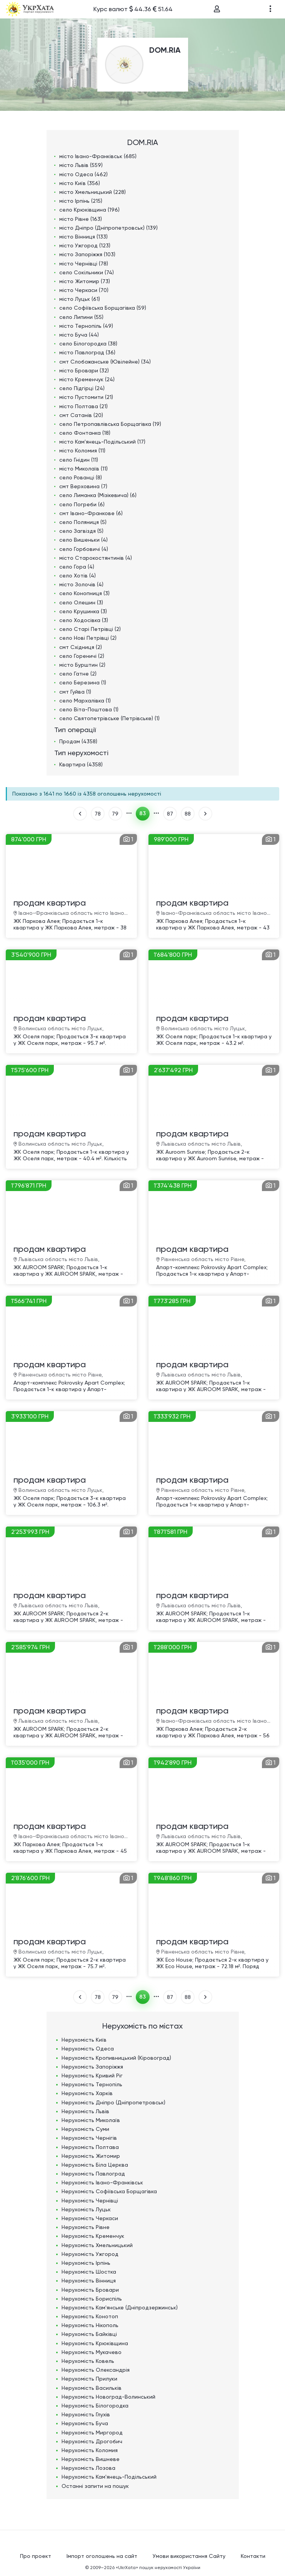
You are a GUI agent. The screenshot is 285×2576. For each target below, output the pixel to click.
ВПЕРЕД (205, 814)
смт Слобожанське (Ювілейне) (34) (105, 362)
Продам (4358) (78, 741)
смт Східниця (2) (80, 647)
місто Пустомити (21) (86, 397)
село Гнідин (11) (78, 460)
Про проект (35, 2556)
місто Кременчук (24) (87, 379)
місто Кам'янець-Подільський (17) (102, 442)
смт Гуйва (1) (75, 692)
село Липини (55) (81, 317)
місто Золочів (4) (81, 584)
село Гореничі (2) (81, 656)
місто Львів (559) (81, 165)
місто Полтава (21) (83, 406)
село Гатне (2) (78, 674)
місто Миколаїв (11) (83, 468)
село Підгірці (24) (82, 388)
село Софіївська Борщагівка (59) (102, 308)
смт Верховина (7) (83, 486)
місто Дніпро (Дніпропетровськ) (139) (108, 228)
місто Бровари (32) (84, 370)
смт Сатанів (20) (81, 415)
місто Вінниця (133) (83, 237)
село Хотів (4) (77, 575)
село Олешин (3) (81, 602)
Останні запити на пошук (95, 2486)
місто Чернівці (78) (83, 263)
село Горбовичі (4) (83, 549)
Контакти (253, 2556)
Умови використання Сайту (189, 2556)
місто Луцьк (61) (79, 299)
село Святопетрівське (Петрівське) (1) (109, 718)
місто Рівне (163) (80, 219)
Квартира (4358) (81, 764)
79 (115, 814)
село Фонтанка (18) (84, 433)
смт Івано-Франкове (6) (91, 513)
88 (188, 814)
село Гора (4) (76, 567)
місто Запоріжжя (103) (87, 254)
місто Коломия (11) (82, 450)
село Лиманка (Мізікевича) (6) (98, 495)
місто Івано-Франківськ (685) (98, 156)
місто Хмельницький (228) (92, 192)
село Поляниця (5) (83, 522)
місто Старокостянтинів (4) (95, 558)
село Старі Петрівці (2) (90, 629)
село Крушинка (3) (83, 611)
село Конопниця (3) (84, 593)
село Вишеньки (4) (83, 540)
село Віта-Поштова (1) (88, 709)
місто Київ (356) (79, 183)
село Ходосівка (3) (83, 620)
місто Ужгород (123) (84, 245)
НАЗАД (80, 814)
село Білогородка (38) (88, 343)
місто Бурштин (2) (82, 665)
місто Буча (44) (79, 335)
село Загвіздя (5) (81, 531)
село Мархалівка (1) (85, 700)
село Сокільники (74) (86, 272)
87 (170, 814)
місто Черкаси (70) (83, 290)
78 (98, 814)
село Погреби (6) (82, 504)
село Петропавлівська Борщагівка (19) (110, 424)
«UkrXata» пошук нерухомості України (158, 2567)
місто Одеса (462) (83, 174)
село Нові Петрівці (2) (88, 638)
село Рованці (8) (80, 477)
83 (142, 813)
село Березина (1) (82, 682)
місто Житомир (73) (84, 281)
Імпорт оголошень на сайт (102, 2556)
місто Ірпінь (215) (80, 201)
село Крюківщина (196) (89, 210)
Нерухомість (84, 2040)
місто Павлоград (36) (87, 352)
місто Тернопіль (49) (86, 326)
